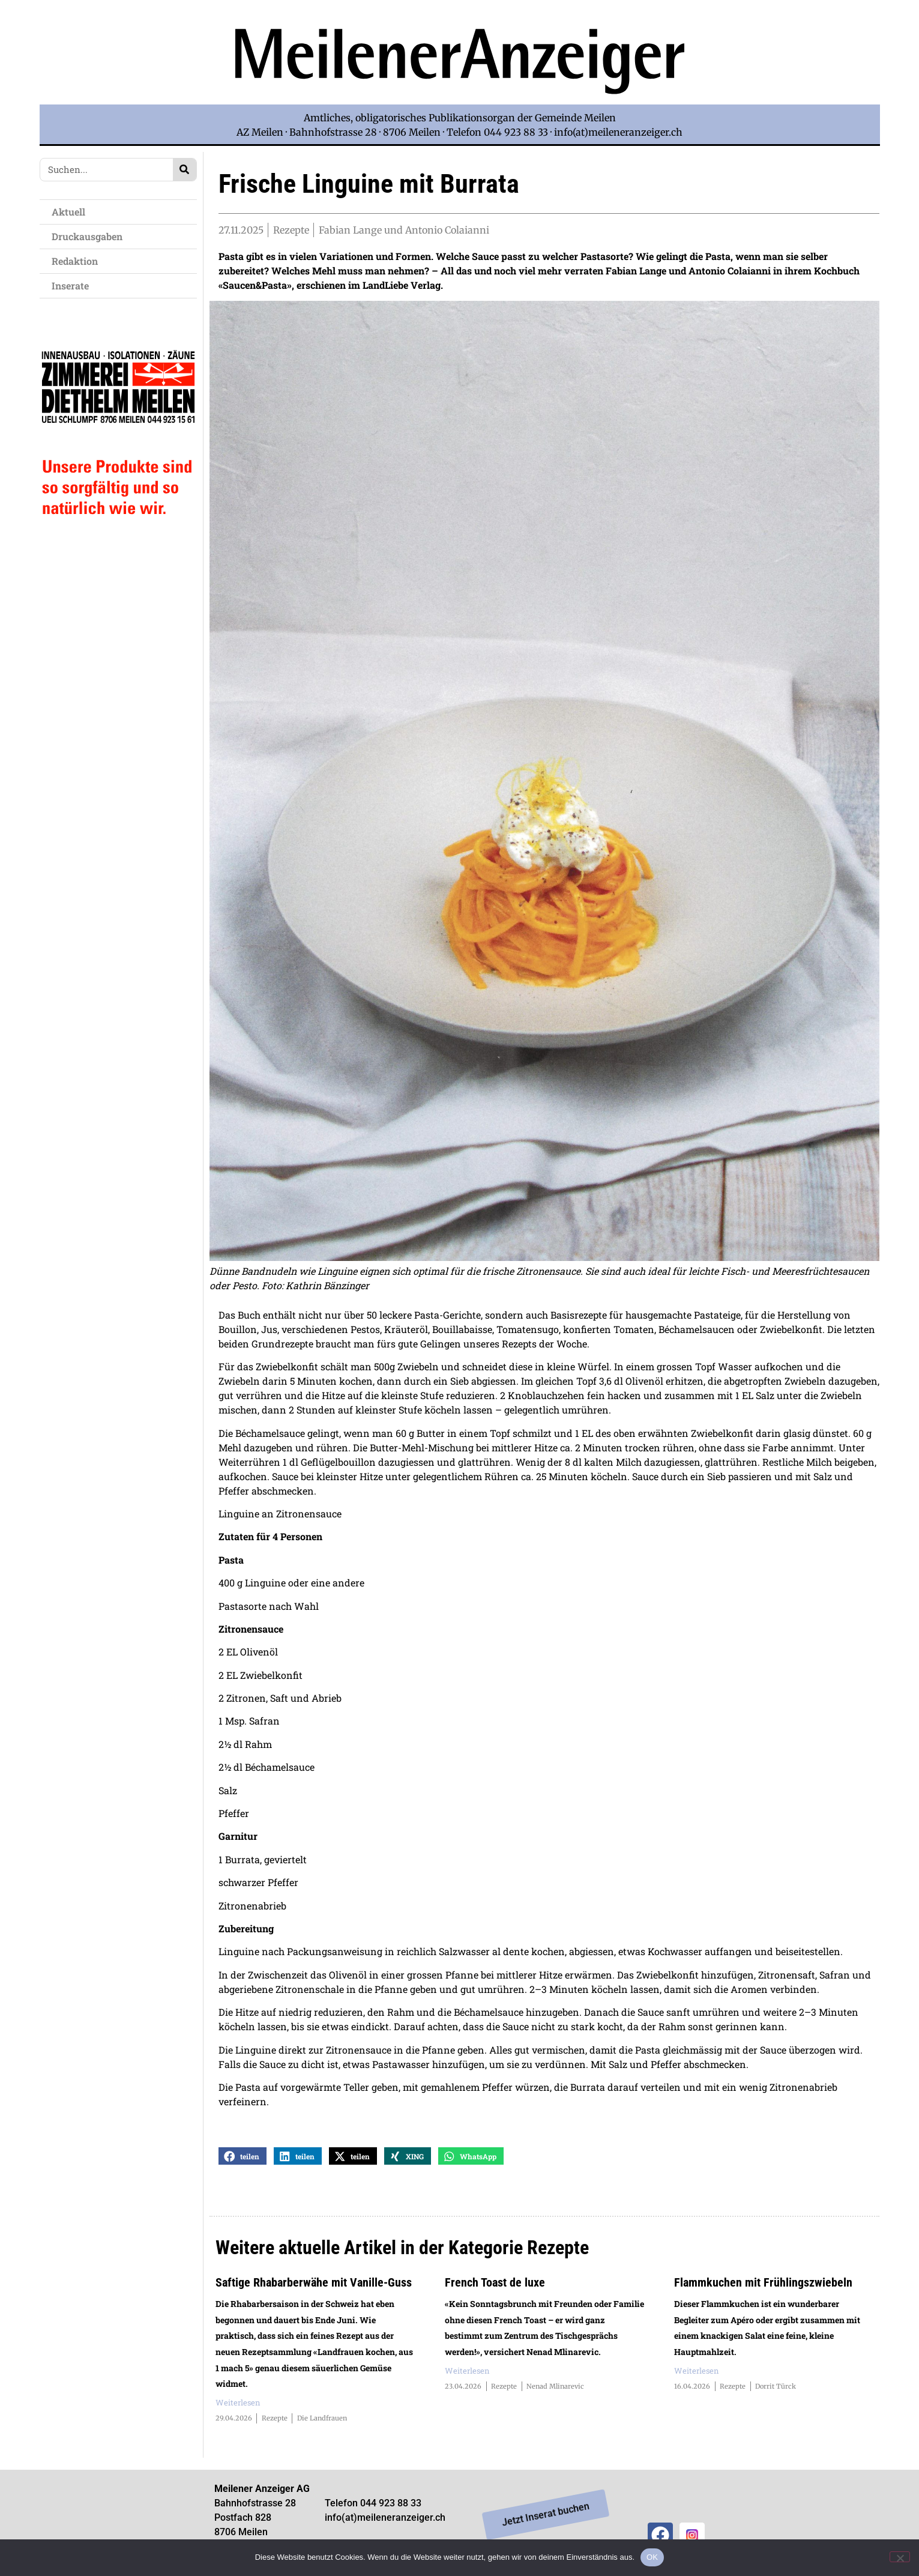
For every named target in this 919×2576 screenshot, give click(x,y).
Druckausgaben (87, 236)
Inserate (73, 285)
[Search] (184, 170)
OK (652, 2557)
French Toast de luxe (495, 2285)
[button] (242, 2158)
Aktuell (71, 211)
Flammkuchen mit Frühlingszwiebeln (763, 2285)
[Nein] (900, 2556)
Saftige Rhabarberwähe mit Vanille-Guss (313, 2285)
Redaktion (78, 261)
